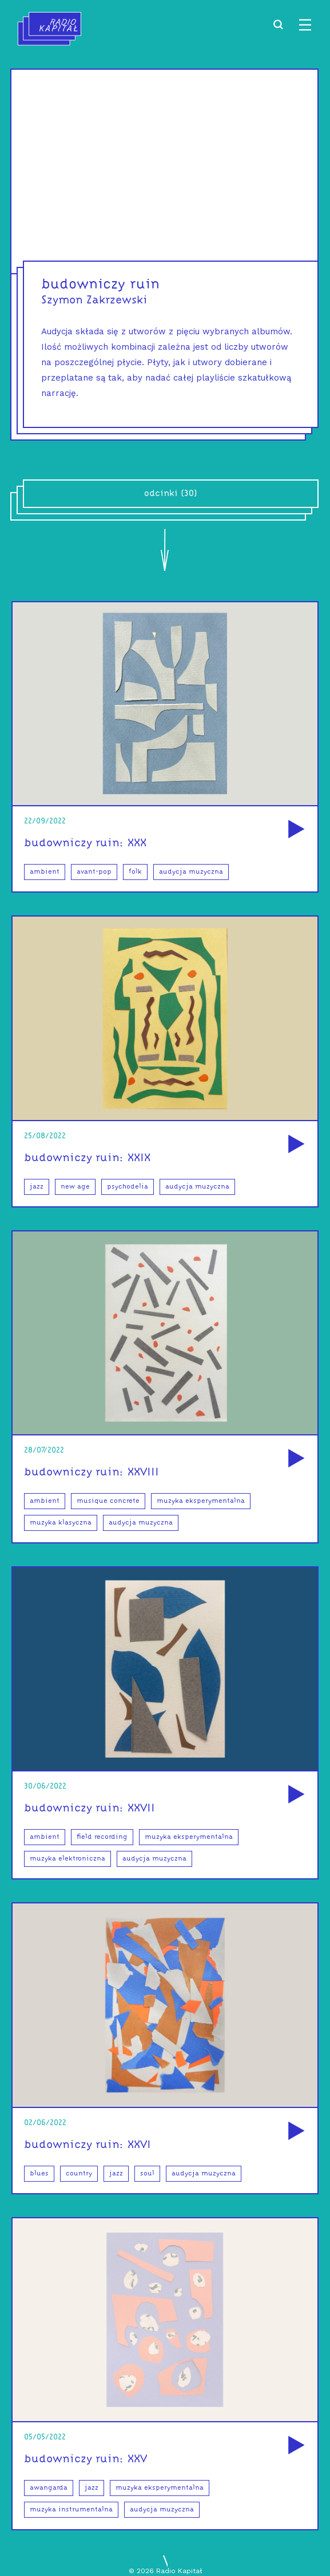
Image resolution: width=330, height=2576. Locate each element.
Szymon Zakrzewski (94, 300)
